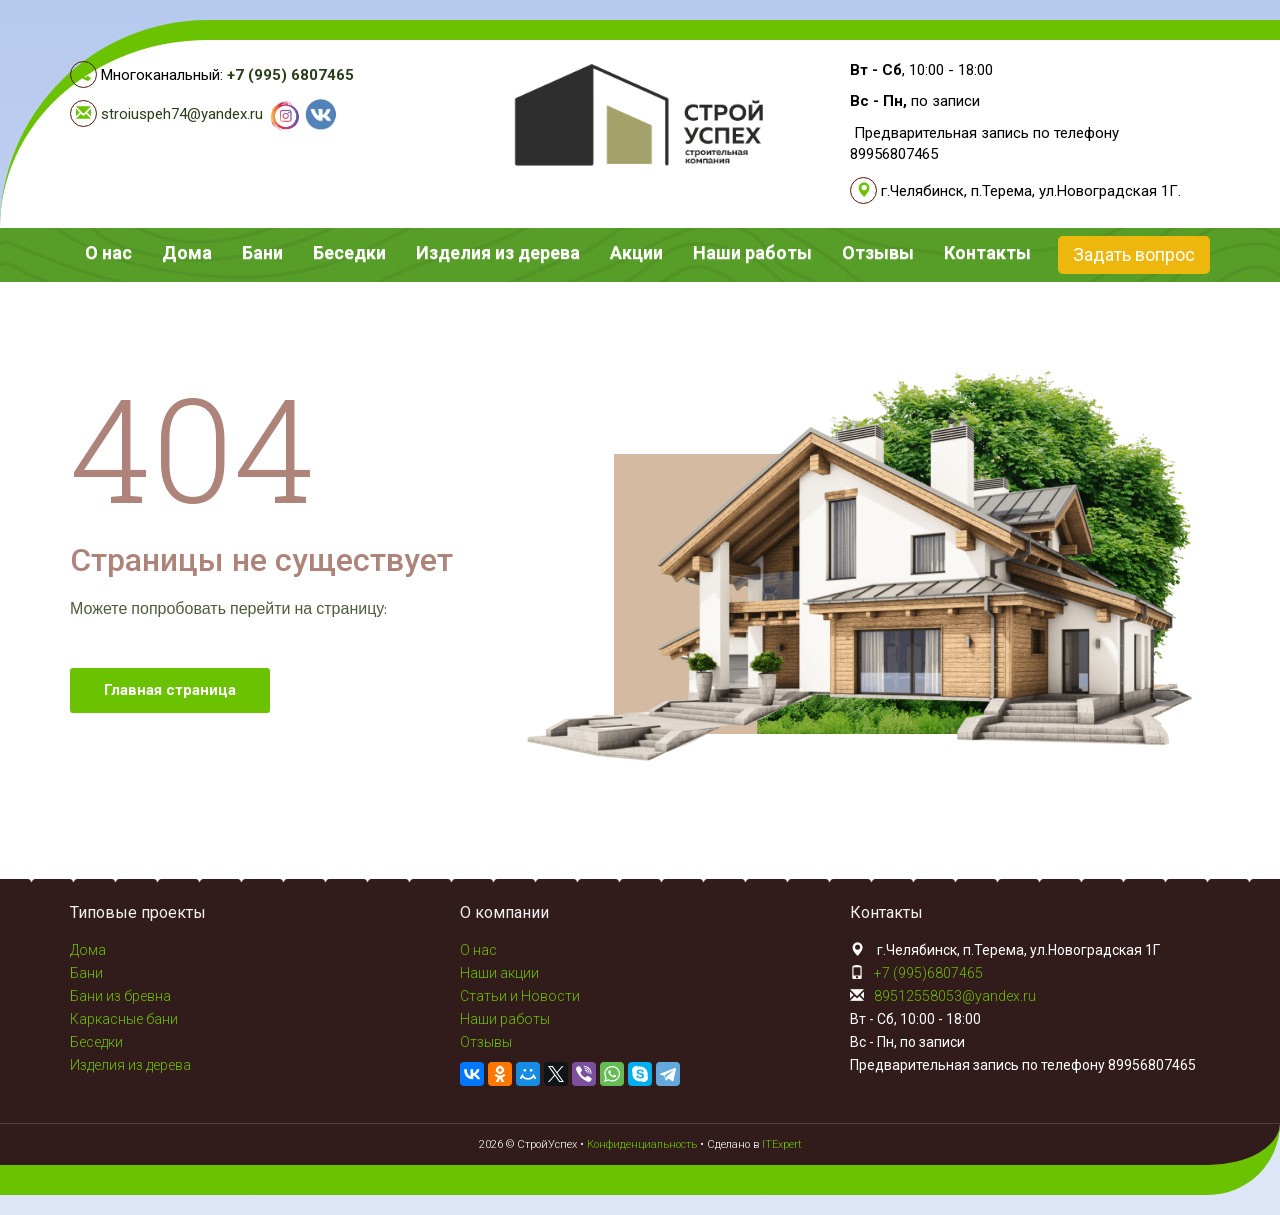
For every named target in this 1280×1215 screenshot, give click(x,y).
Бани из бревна (120, 996)
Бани (262, 252)
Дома (187, 252)
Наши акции (499, 973)
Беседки (349, 252)
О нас (108, 252)
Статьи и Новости (520, 996)
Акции (636, 252)
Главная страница (170, 690)
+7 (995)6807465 (928, 973)
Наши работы (752, 252)
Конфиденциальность (642, 1144)
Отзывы (878, 252)
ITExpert (782, 1144)
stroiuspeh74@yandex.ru (182, 114)
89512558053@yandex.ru (955, 996)
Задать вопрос (1134, 254)
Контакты (987, 252)
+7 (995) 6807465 (290, 75)
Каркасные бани (124, 1019)
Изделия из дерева (498, 252)
